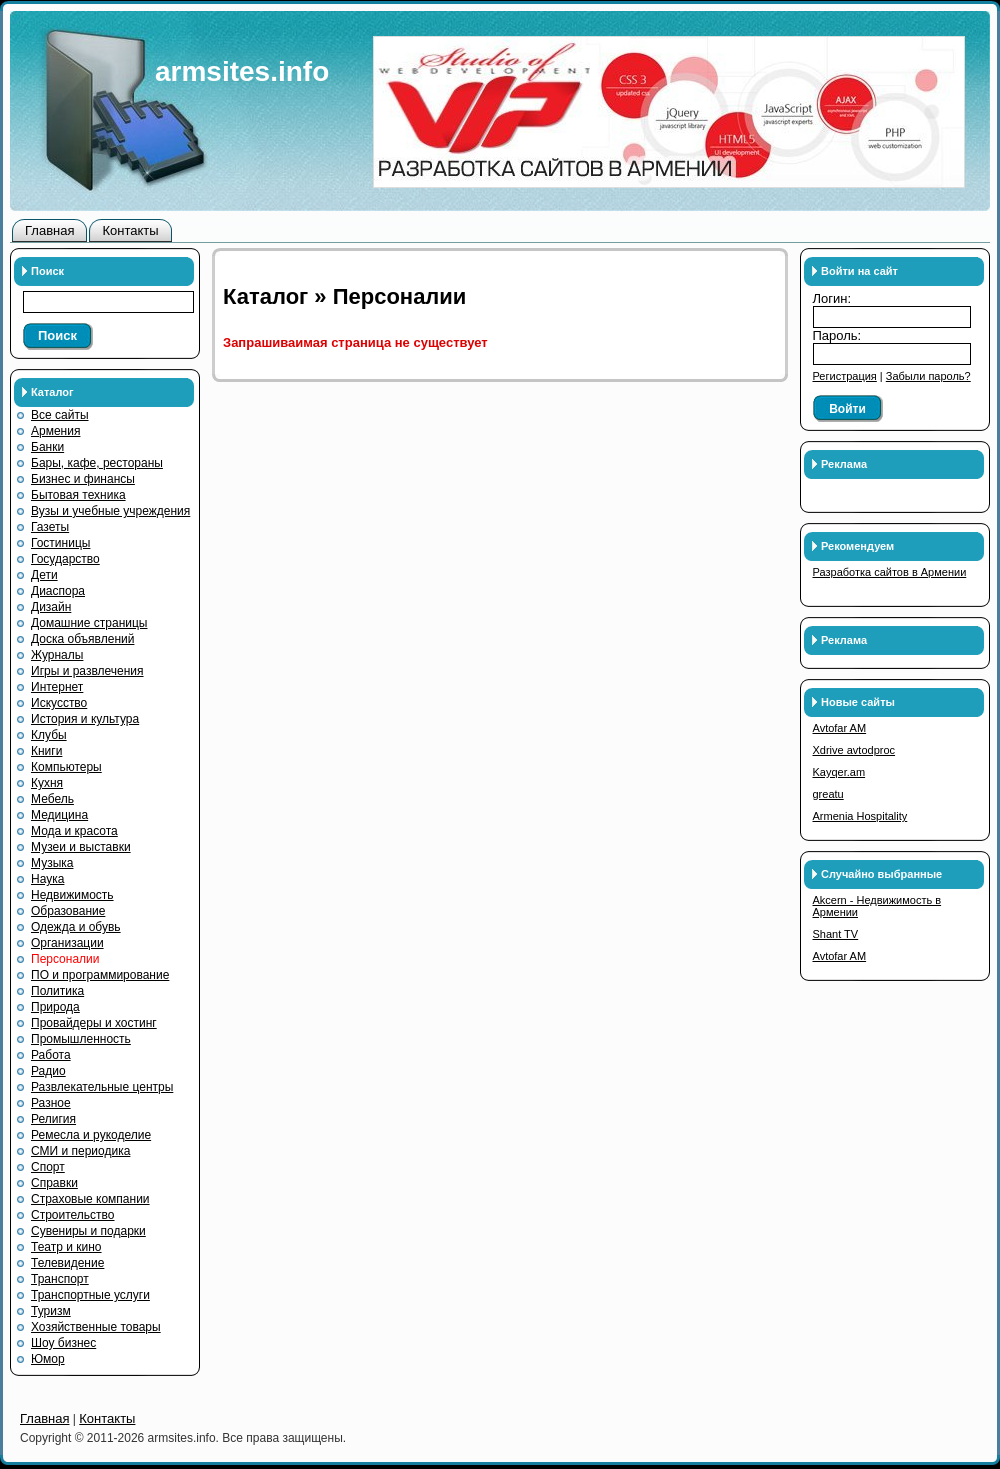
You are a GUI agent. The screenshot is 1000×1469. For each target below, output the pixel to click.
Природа (55, 1007)
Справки (54, 1183)
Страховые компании (90, 1199)
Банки (47, 447)
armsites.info (242, 71)
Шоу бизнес (63, 1343)
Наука (47, 879)
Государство (65, 559)
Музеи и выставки (81, 847)
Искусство (59, 703)
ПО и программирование (100, 975)
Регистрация (845, 376)
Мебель (52, 799)
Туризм (51, 1311)
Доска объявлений (82, 639)
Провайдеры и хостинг (94, 1023)
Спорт (48, 1167)
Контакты (130, 230)
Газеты (50, 527)
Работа (51, 1055)
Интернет (57, 687)
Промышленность (81, 1039)
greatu (828, 794)
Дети (44, 575)
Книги (46, 751)
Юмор (48, 1359)
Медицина (59, 815)
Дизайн (51, 607)
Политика (57, 991)
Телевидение (67, 1263)
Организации (67, 943)
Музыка (52, 863)
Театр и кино (66, 1247)
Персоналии (65, 959)
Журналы (57, 655)
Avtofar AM (840, 728)
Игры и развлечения (87, 671)
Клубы (49, 735)
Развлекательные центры (102, 1087)
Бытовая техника (78, 495)
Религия (53, 1119)
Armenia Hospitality (860, 816)
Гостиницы (60, 543)
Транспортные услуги (90, 1295)
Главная (49, 230)
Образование (68, 911)
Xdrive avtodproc (854, 750)
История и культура (85, 719)
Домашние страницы (89, 623)
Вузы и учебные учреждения (110, 511)
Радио (48, 1071)
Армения (55, 431)
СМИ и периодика (80, 1151)
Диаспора (58, 591)
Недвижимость (72, 895)
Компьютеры (66, 767)
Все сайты (60, 415)
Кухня (47, 783)
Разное (51, 1103)
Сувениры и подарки (88, 1231)
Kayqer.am (839, 772)
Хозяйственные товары (96, 1327)
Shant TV (836, 934)
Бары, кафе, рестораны (97, 463)
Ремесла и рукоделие (91, 1135)
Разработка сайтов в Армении (890, 572)
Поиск (57, 335)
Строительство (73, 1215)
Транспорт (60, 1279)
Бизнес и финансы (83, 479)
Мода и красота (74, 831)
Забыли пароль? (928, 376)
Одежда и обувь (76, 927)
